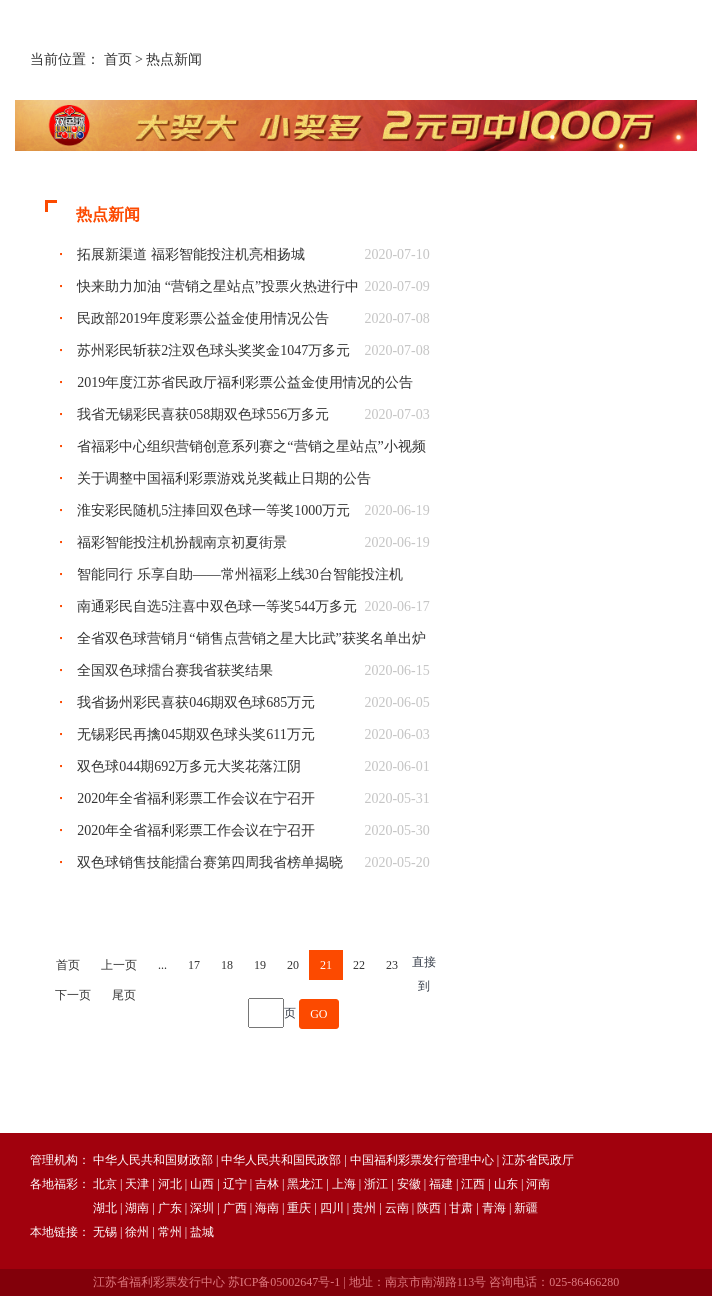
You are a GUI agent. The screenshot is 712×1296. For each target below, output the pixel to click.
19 (260, 965)
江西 (473, 1184)
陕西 (429, 1208)
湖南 (137, 1208)
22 (359, 965)
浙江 (376, 1184)
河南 (538, 1184)
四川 (332, 1208)
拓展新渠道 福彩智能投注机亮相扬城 (191, 254)
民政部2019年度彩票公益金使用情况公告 (203, 318)
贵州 (364, 1208)
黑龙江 (305, 1184)
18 (227, 965)
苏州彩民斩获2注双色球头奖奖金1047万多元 (213, 350)
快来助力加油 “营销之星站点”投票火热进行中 (218, 286)
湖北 (105, 1208)
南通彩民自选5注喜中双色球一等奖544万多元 (217, 606)
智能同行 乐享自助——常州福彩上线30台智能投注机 (240, 574)
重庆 (299, 1208)
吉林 (267, 1184)
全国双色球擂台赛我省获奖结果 (175, 670)
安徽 (409, 1184)
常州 (170, 1232)
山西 (202, 1184)
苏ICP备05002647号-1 (284, 1282)
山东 (506, 1184)
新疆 (526, 1208)
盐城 (202, 1232)
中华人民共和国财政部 (153, 1160)
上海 (344, 1184)
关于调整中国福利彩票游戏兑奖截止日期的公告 (224, 478)
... (162, 965)
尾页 (124, 995)
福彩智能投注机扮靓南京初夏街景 (182, 542)
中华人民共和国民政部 (281, 1160)
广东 (170, 1208)
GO (318, 1014)
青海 (494, 1208)
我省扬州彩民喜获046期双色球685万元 (196, 702)
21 (326, 965)
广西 (235, 1208)
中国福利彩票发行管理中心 (422, 1160)
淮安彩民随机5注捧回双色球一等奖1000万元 (213, 510)
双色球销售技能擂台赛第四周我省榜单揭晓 (210, 862)
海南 (267, 1208)
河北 (170, 1184)
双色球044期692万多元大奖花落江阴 (189, 766)
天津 (137, 1184)
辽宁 (235, 1184)
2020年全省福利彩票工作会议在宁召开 (196, 798)
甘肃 (461, 1208)
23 (392, 965)
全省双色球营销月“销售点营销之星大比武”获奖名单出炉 (251, 638)
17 (194, 965)
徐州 (137, 1232)
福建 (441, 1184)
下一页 (73, 995)
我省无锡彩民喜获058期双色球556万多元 (203, 414)
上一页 (119, 965)
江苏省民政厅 (538, 1160)
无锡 (105, 1232)
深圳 (202, 1208)
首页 (118, 59)
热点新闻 (174, 59)
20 (293, 965)
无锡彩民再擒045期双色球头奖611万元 (195, 734)
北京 (105, 1184)
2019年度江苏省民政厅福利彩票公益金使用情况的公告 (245, 382)
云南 (397, 1208)
